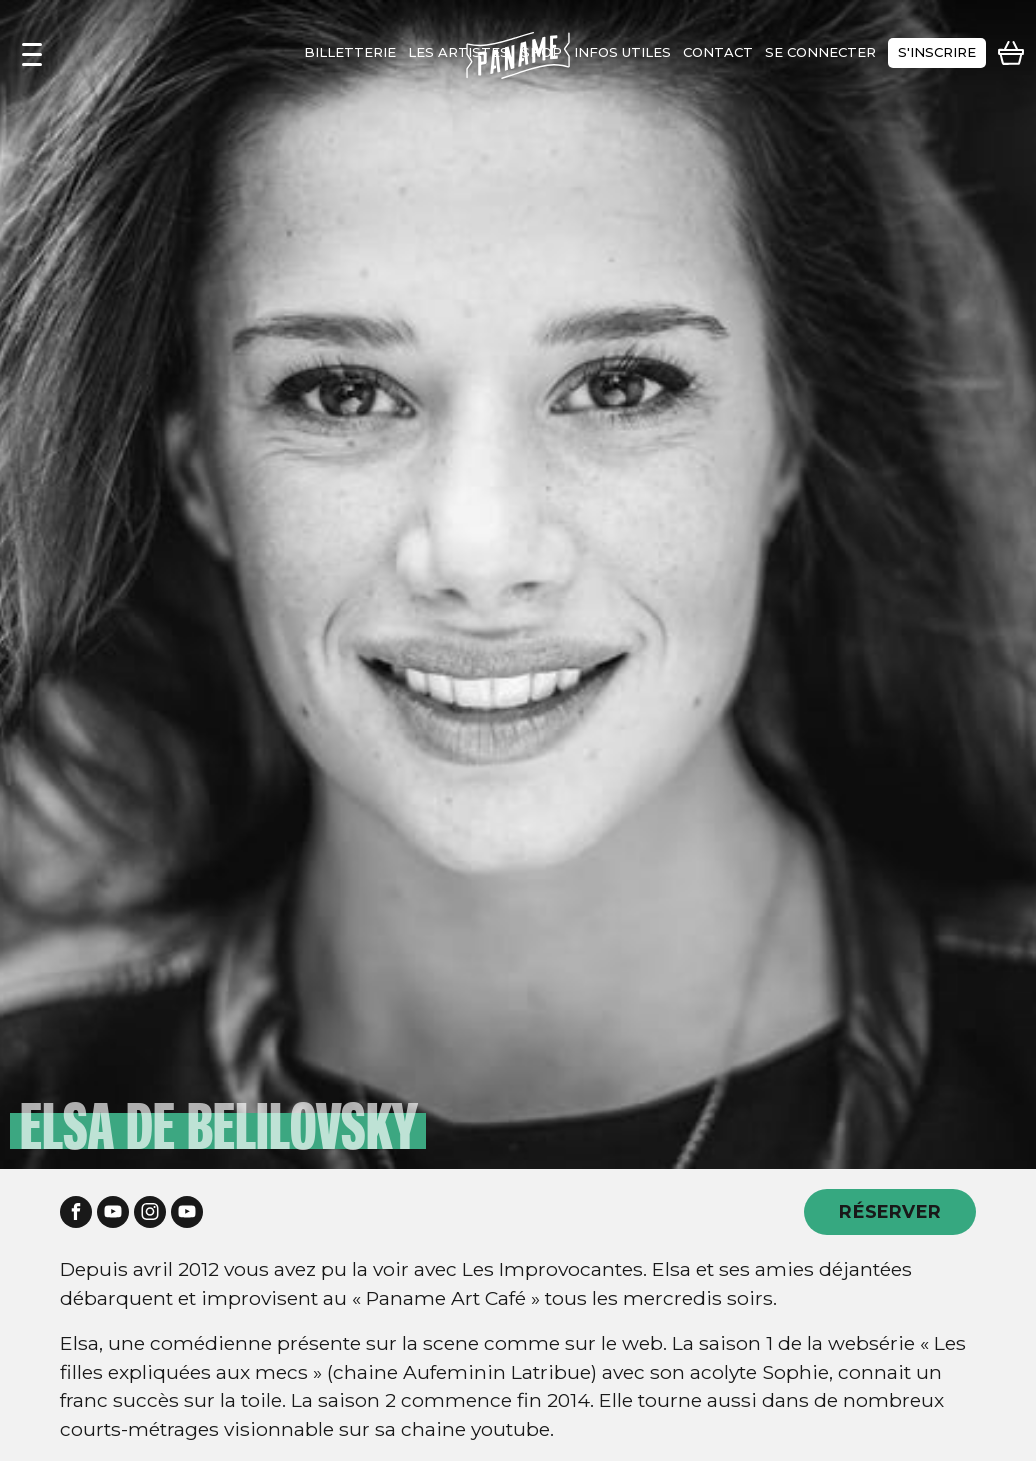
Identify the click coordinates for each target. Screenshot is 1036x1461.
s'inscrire (937, 52)
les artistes (458, 52)
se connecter (820, 52)
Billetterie (350, 52)
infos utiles (622, 52)
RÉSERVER (890, 1211)
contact (718, 52)
